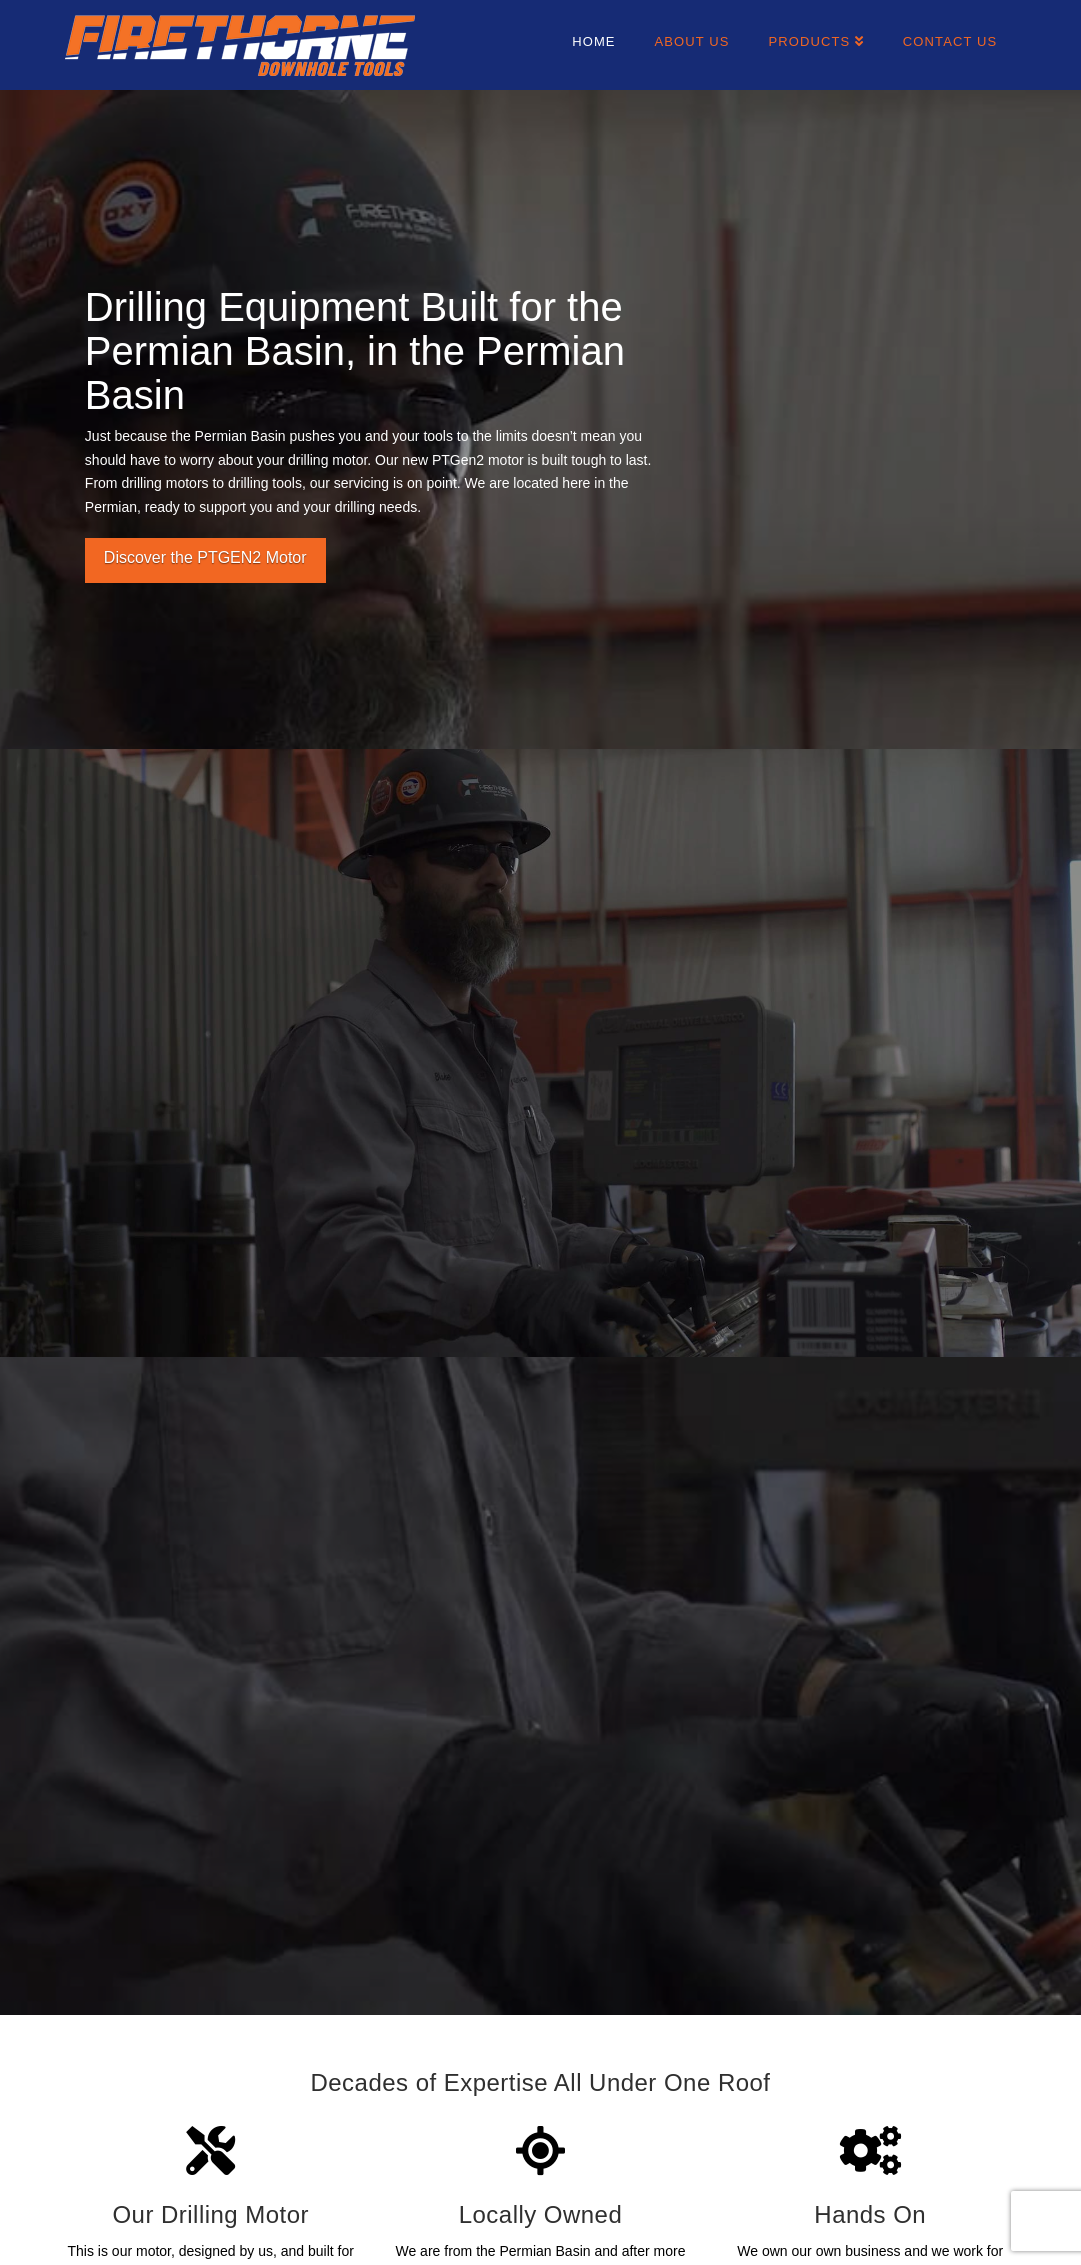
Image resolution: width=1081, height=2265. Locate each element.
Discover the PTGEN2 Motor (205, 557)
